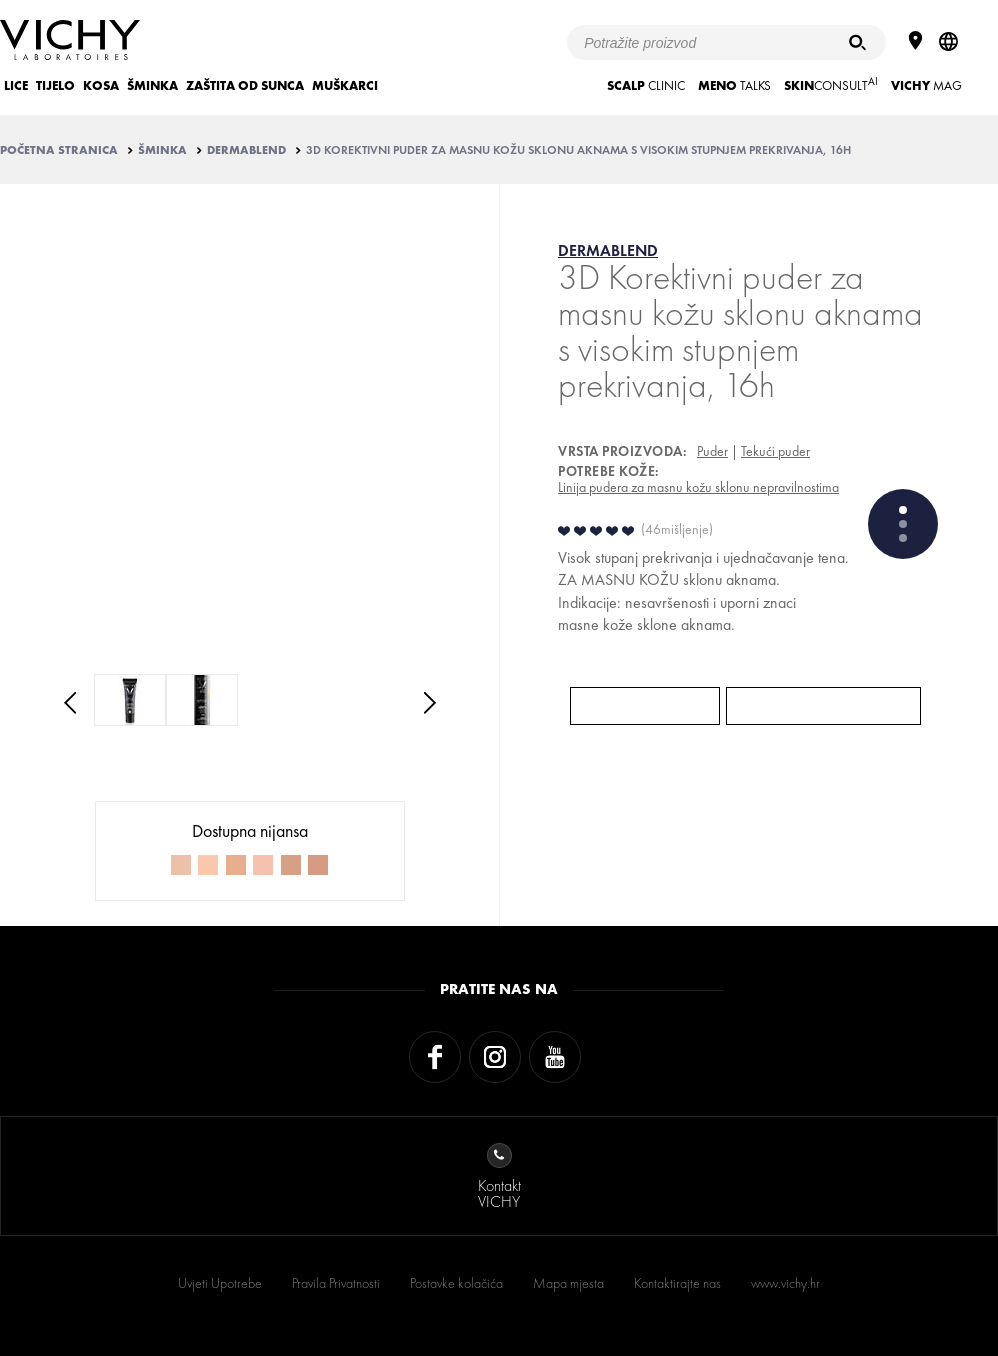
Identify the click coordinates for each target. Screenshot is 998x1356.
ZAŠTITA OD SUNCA (245, 85)
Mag (926, 85)
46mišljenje (677, 529)
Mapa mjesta (568, 1283)
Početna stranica (59, 150)
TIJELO (55, 85)
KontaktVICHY (499, 1177)
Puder (712, 451)
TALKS (734, 85)
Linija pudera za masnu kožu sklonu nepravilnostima (698, 487)
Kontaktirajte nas (677, 1283)
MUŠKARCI (345, 85)
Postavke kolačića (456, 1283)
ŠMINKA (152, 85)
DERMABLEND (246, 150)
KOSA (101, 85)
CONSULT (831, 84)
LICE (16, 85)
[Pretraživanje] (857, 42)
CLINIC (646, 85)
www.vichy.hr (785, 1283)
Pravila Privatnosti (336, 1283)
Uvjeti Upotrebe (220, 1283)
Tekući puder (775, 451)
